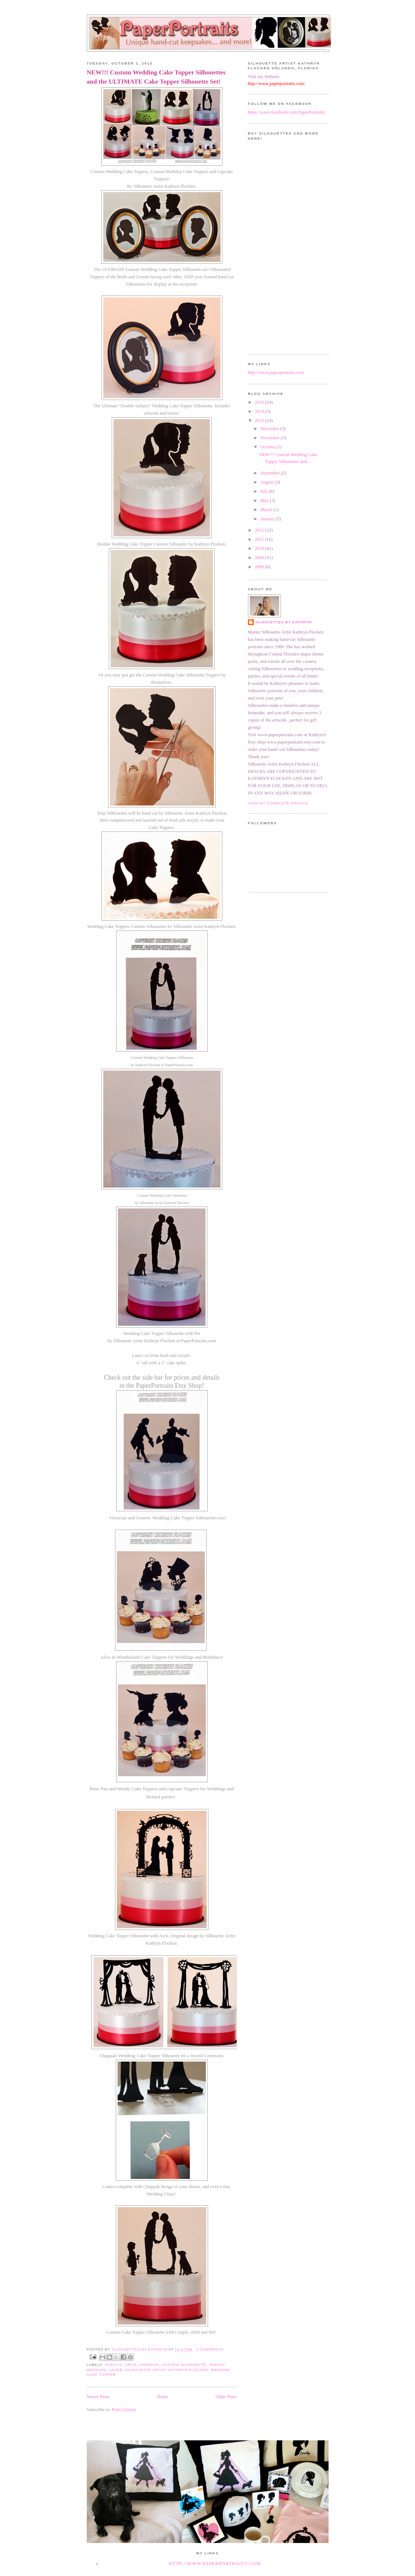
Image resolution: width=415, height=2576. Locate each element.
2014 (260, 411)
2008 (260, 566)
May (265, 500)
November (270, 437)
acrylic (114, 2365)
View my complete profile (278, 803)
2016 (260, 402)
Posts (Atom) (124, 2409)
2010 (260, 548)
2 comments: (210, 2349)
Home (162, 2396)
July (264, 491)
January (268, 518)
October (268, 446)
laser (116, 2370)
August (267, 482)
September (270, 473)
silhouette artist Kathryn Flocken (166, 2370)
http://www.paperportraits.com (276, 372)
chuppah (149, 2365)
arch (130, 2365)
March (267, 509)
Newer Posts (98, 2396)
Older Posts (226, 2396)
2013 (260, 420)
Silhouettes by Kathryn (283, 622)
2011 (260, 539)
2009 (260, 557)
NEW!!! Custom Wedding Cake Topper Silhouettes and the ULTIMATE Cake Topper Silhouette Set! (156, 77)
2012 (260, 530)
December (270, 428)
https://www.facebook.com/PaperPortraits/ (287, 112)
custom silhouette (184, 2365)
